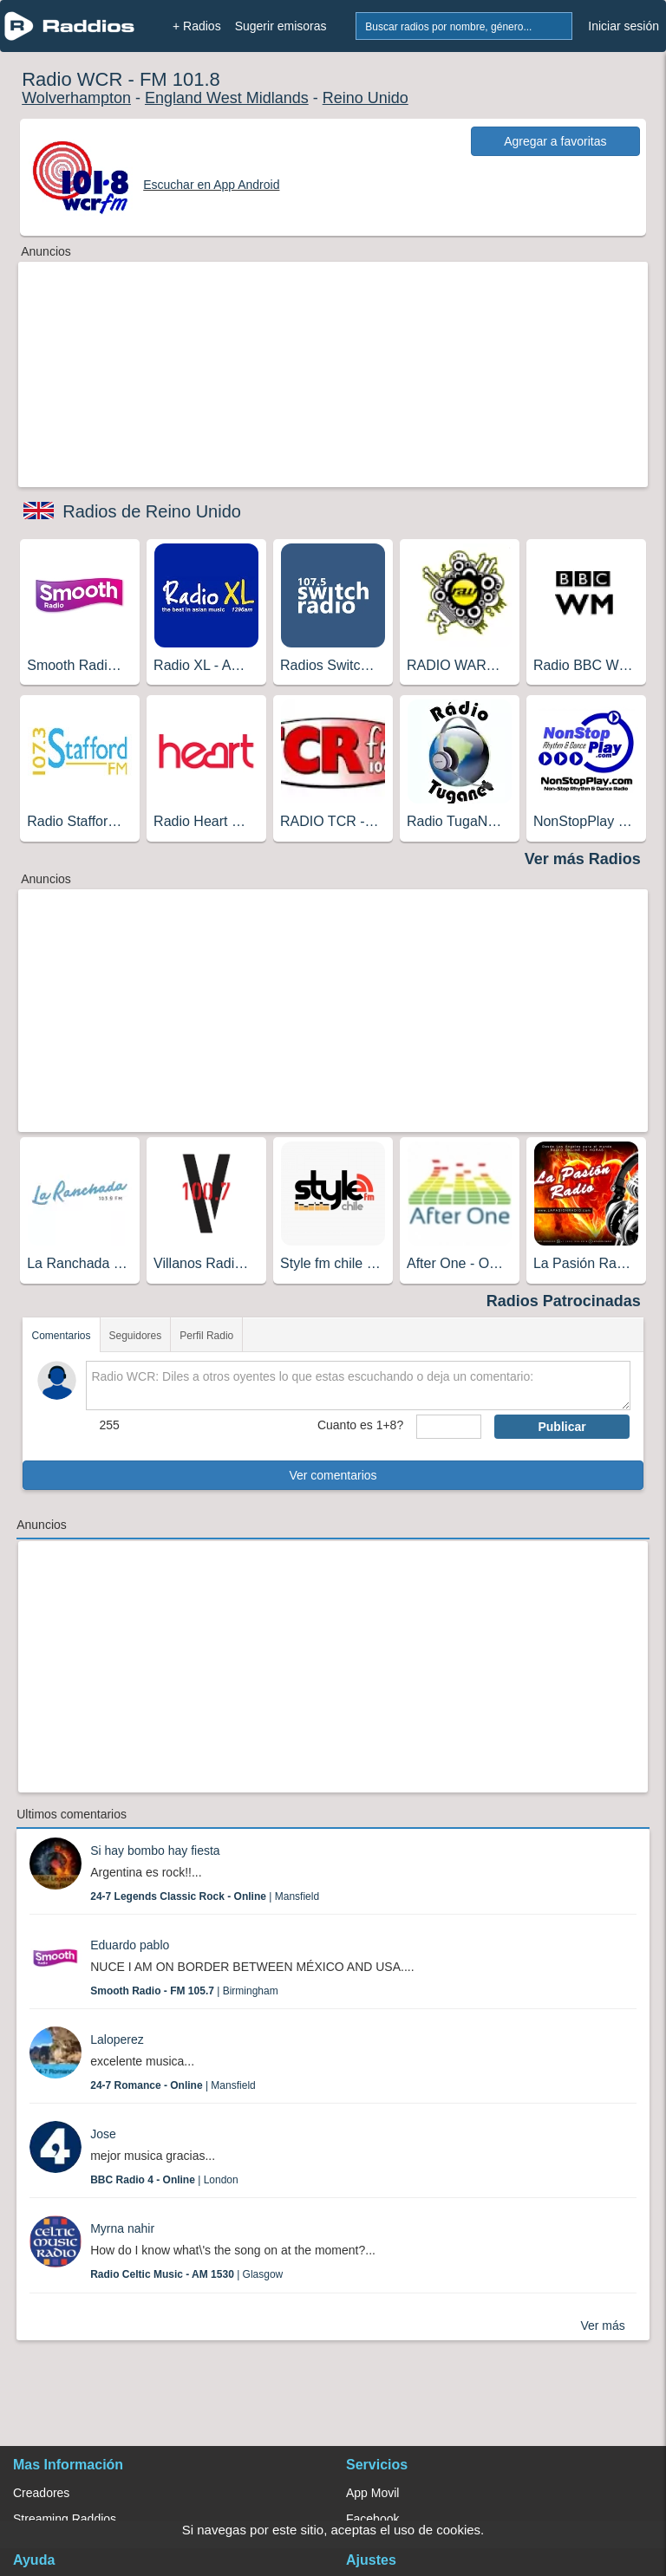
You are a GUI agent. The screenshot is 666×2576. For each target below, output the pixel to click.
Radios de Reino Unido (151, 511)
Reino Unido (365, 98)
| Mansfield (204, 1896)
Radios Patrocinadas (563, 1301)
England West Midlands (227, 98)
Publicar (561, 1427)
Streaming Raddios (64, 2519)
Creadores (41, 2493)
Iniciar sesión (623, 26)
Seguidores (135, 1336)
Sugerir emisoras (281, 26)
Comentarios (60, 1336)
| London (164, 2180)
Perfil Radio (206, 1336)
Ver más (602, 2325)
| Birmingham (184, 1991)
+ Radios (197, 26)
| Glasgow (186, 2274)
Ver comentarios (332, 1475)
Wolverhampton (76, 98)
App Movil (372, 2493)
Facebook (372, 2519)
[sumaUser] (448, 1427)
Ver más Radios (583, 859)
